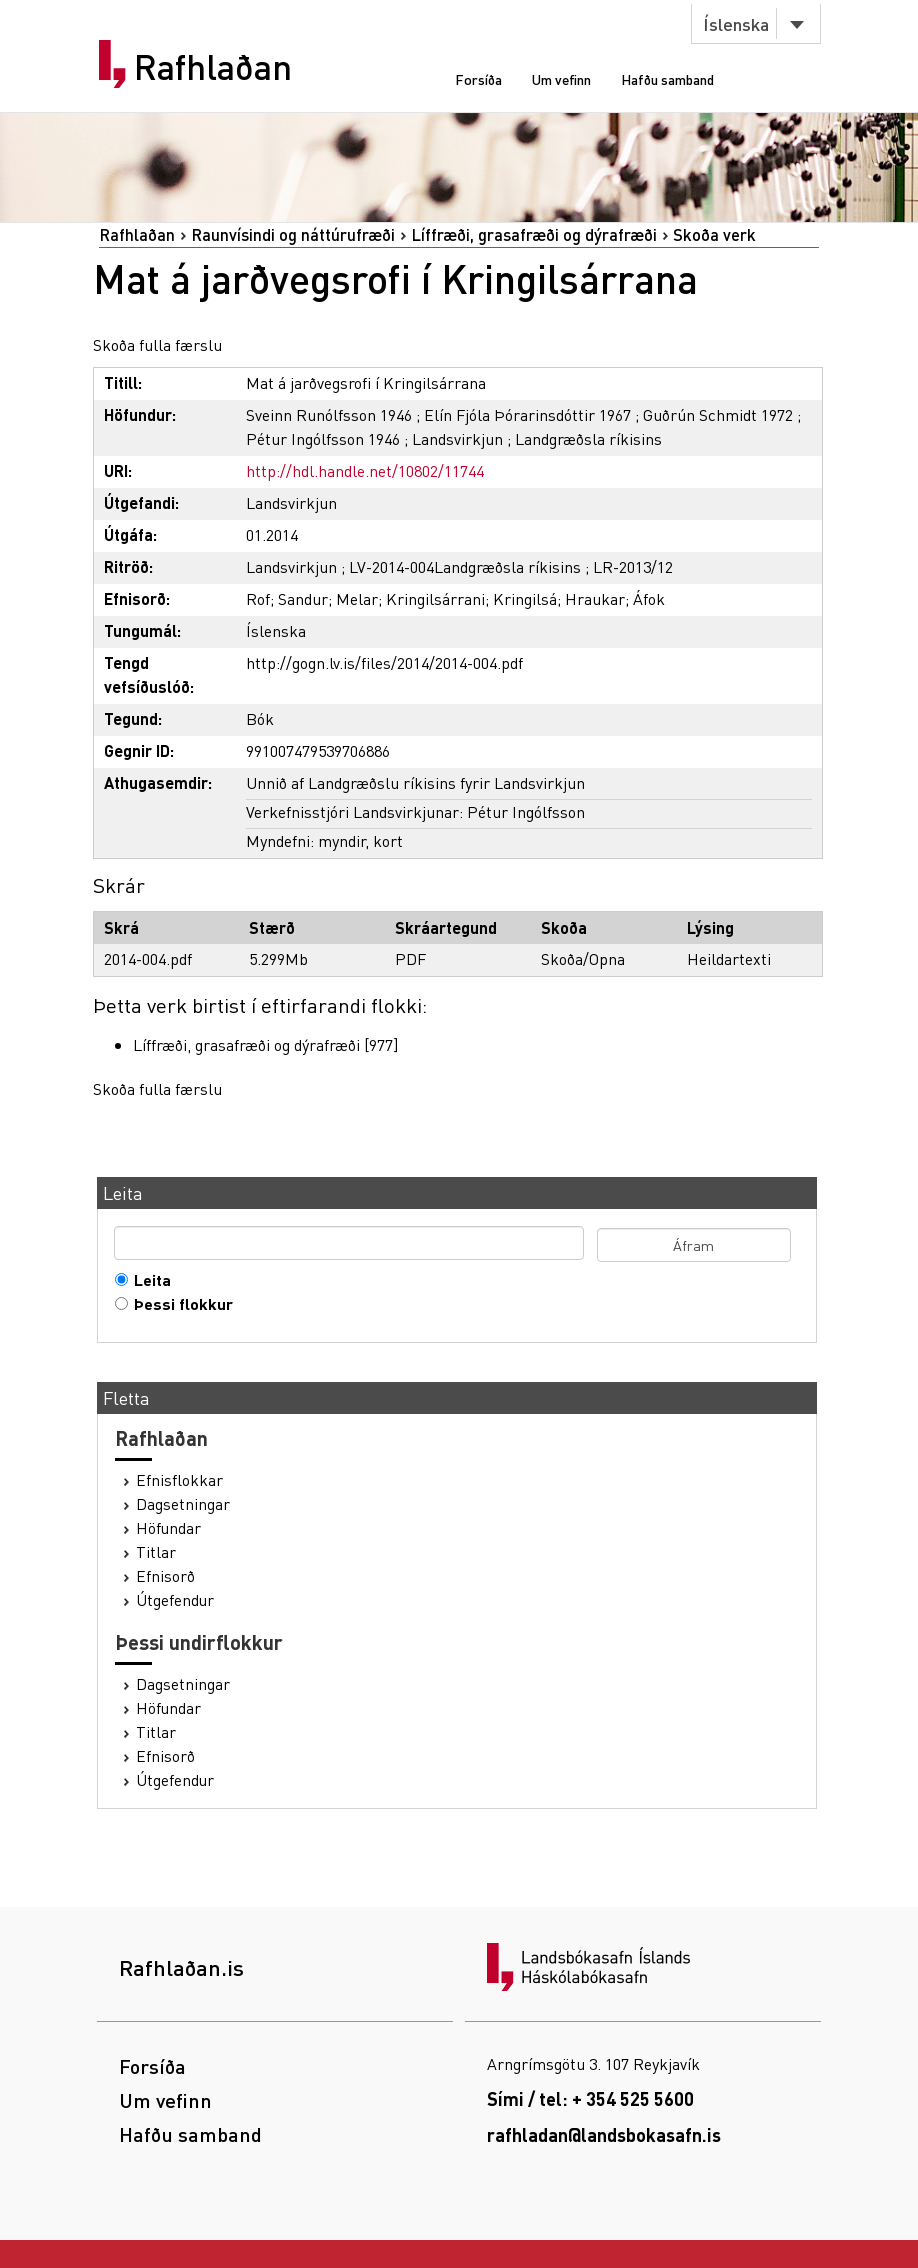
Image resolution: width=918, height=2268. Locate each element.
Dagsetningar (183, 1504)
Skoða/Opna (583, 958)
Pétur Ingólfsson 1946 (323, 438)
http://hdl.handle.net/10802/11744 (365, 470)
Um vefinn (561, 79)
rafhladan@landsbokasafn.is (604, 2134)
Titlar (156, 1552)
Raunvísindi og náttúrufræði (293, 234)
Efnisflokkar (179, 1480)
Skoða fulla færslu (157, 344)
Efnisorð (165, 1576)
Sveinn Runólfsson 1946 (329, 414)
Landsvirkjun (457, 438)
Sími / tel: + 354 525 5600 (590, 2098)
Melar (357, 598)
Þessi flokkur (179, 1304)
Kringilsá (525, 598)
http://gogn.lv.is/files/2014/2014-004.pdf (384, 662)
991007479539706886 (318, 750)
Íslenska (736, 23)
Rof (258, 598)
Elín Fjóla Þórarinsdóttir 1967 (527, 414)
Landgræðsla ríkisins (588, 438)
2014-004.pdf (148, 958)
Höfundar (168, 1528)
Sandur (303, 598)
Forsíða (478, 79)
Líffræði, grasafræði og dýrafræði (534, 234)
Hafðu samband (667, 79)
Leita (148, 1280)
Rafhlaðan (213, 67)
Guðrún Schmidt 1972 (718, 414)
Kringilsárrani (435, 598)
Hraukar (595, 598)
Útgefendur (175, 1600)
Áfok (649, 598)
